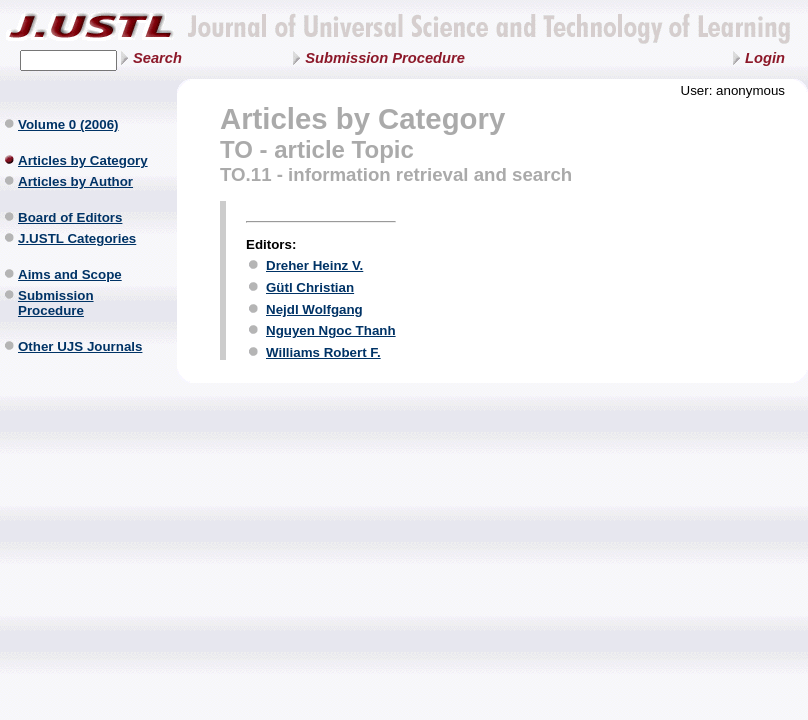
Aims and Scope (70, 274)
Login (765, 58)
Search (157, 58)
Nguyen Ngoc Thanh (331, 330)
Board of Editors (70, 217)
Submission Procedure (385, 58)
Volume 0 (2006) (68, 124)
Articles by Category (83, 160)
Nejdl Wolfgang (314, 309)
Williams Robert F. (323, 352)
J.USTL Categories (77, 238)
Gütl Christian (310, 287)
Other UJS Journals (80, 346)
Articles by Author (75, 181)
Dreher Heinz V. (314, 265)
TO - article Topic (317, 149)
